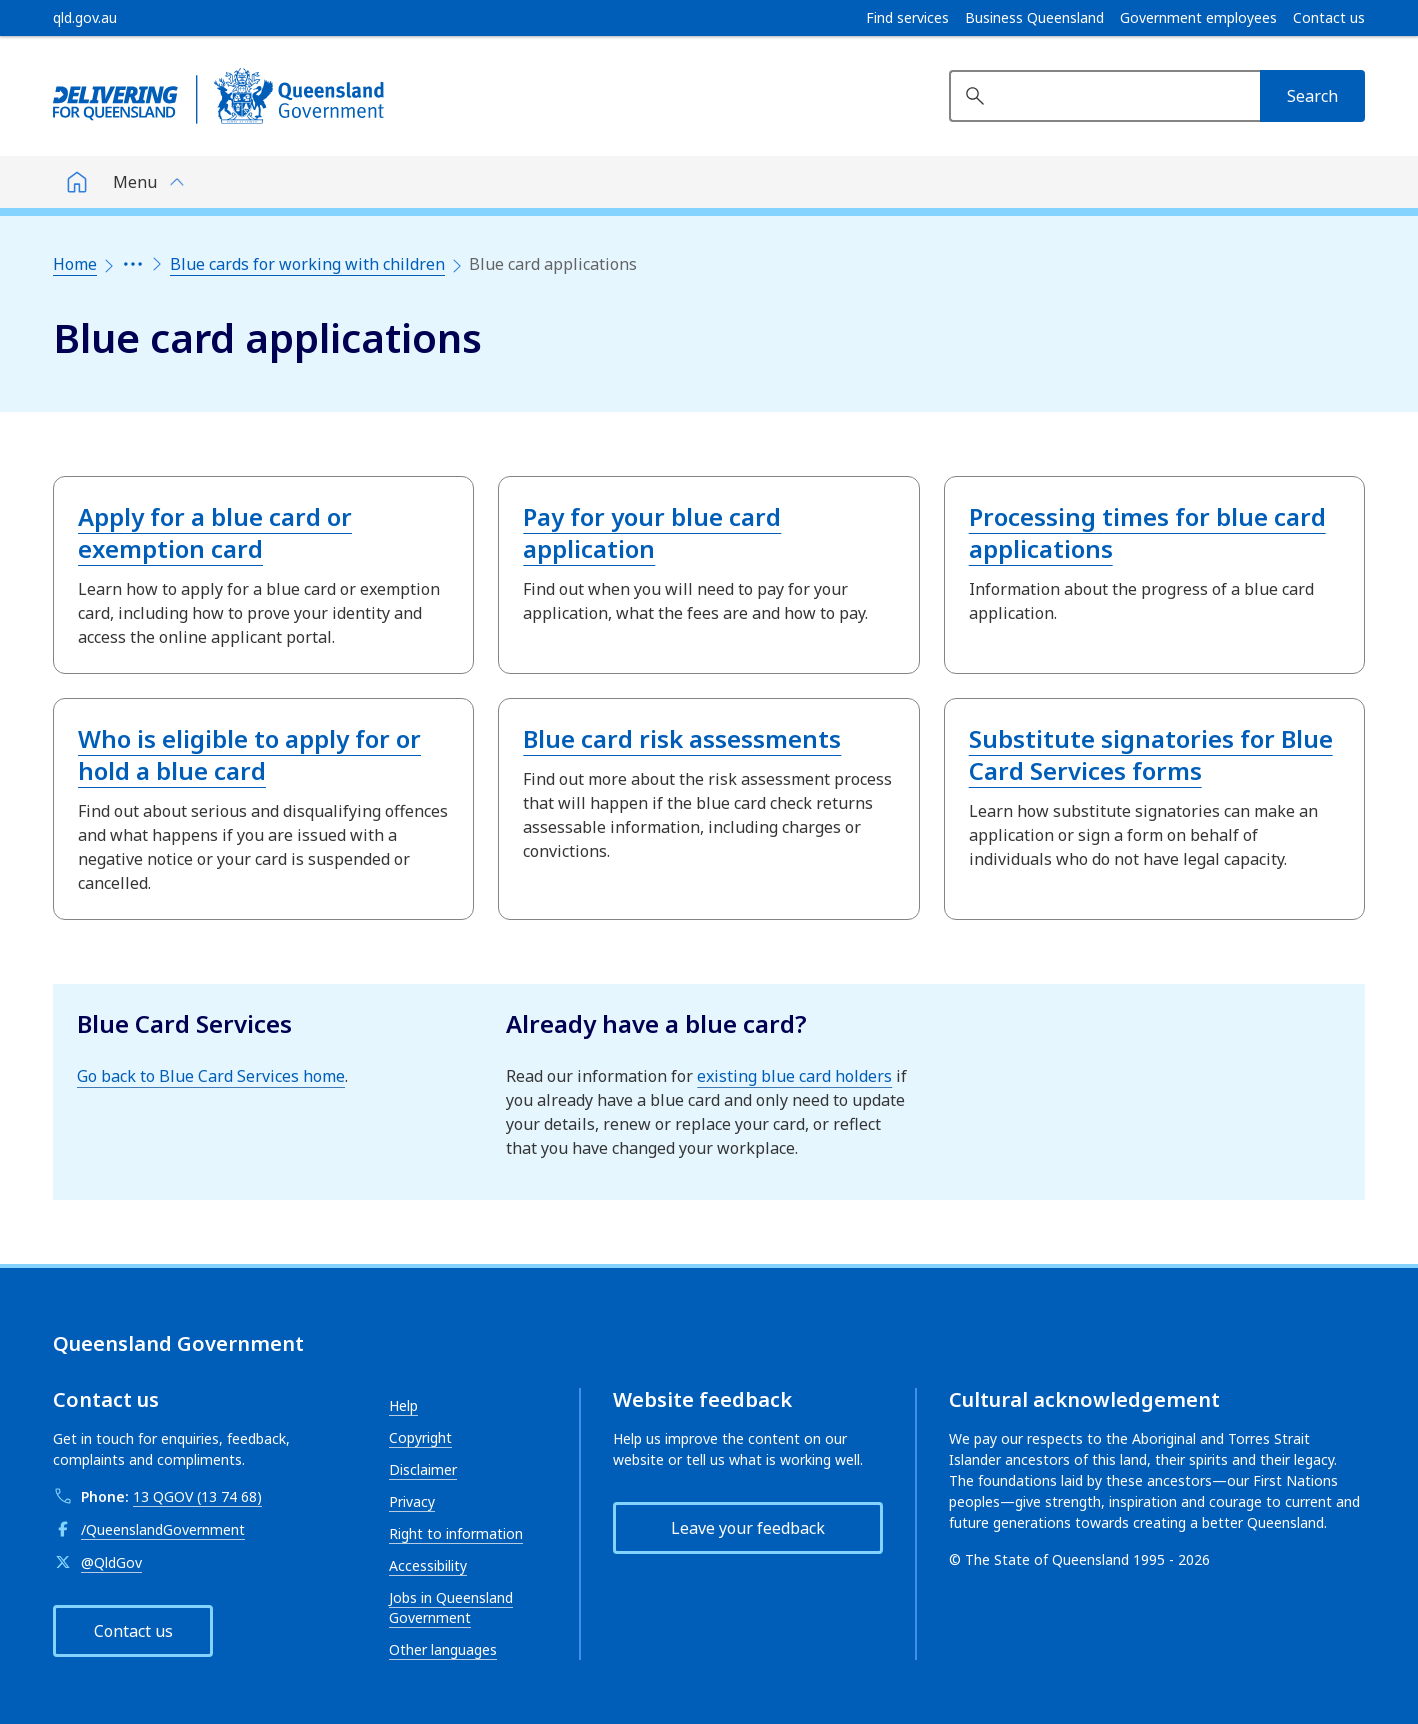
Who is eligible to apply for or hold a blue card (249, 754)
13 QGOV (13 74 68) (197, 1496)
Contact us (1329, 18)
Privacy (412, 1501)
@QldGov (111, 1562)
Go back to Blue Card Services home (211, 1076)
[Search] (1312, 96)
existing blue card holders (794, 1076)
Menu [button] (135, 182)
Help (403, 1405)
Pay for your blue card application (652, 532)
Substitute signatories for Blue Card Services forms (1151, 754)
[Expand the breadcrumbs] (133, 264)
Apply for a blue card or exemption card (215, 532)
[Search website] (1104, 96)
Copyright (420, 1437)
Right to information (456, 1533)
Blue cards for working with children (307, 264)
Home (75, 264)
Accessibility (428, 1565)
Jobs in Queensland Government (451, 1607)
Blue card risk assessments (682, 738)
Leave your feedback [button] (748, 1528)
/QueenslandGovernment (163, 1529)
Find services (907, 18)
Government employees (1198, 18)
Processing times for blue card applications (1147, 532)
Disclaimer (423, 1469)
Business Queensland (1034, 18)
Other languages (443, 1649)
